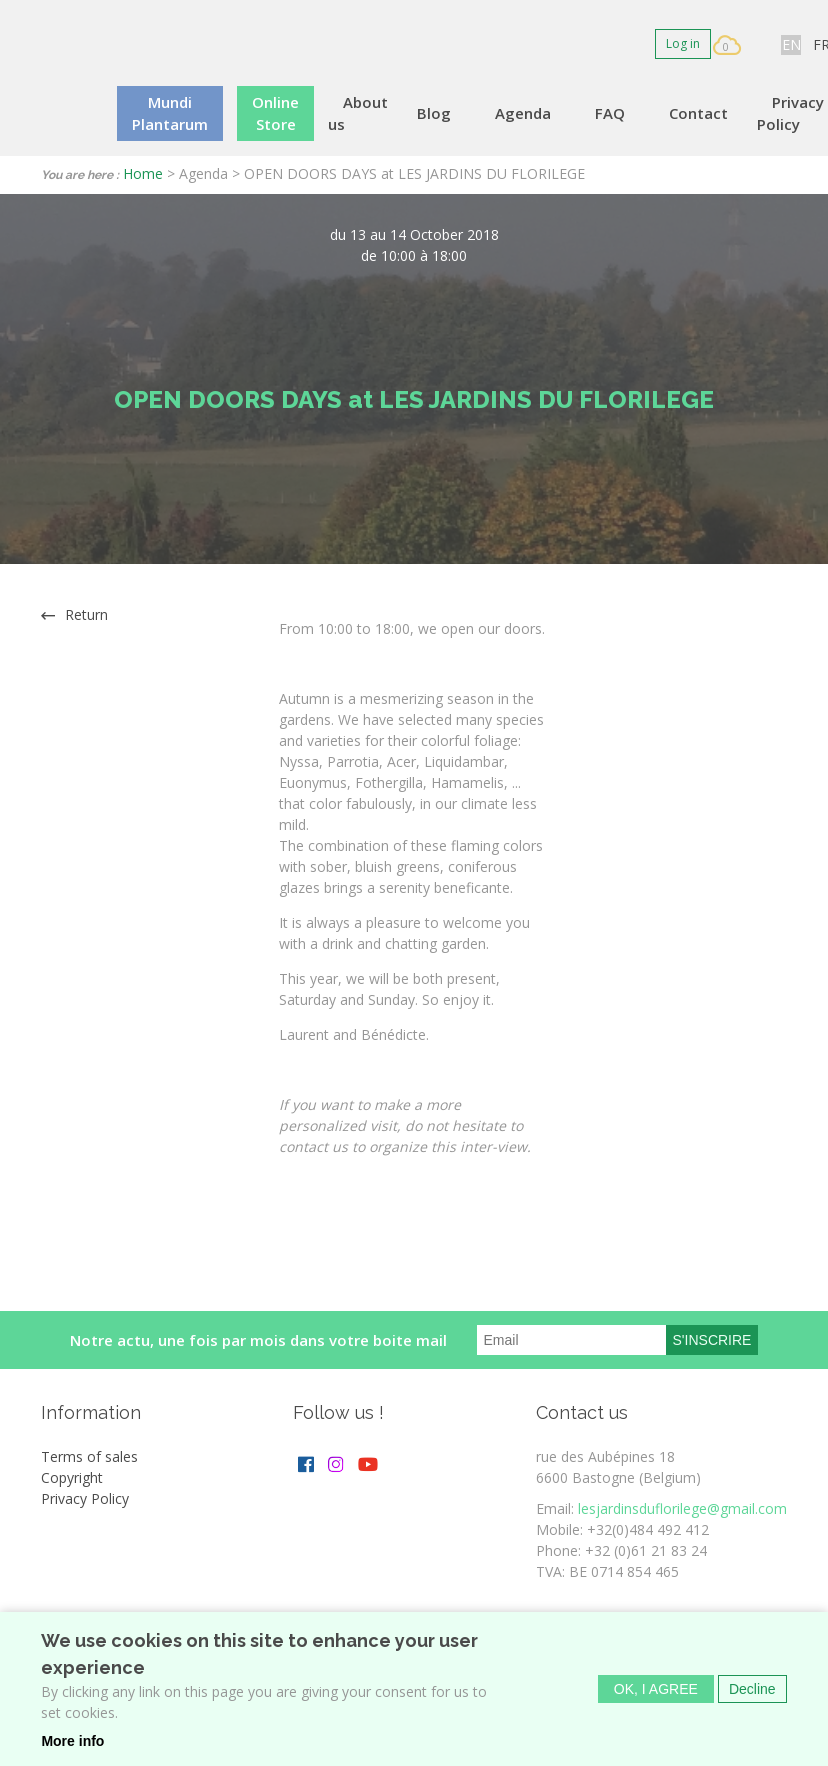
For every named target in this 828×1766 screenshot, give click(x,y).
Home (143, 173)
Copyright (72, 1477)
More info (72, 1741)
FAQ (610, 113)
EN (791, 44)
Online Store (275, 113)
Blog (434, 113)
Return (86, 614)
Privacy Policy (790, 113)
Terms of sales (89, 1456)
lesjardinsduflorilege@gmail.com (682, 1508)
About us (358, 113)
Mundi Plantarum (170, 113)
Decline (752, 1689)
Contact (698, 113)
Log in (683, 43)
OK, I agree (656, 1689)
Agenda (523, 113)
